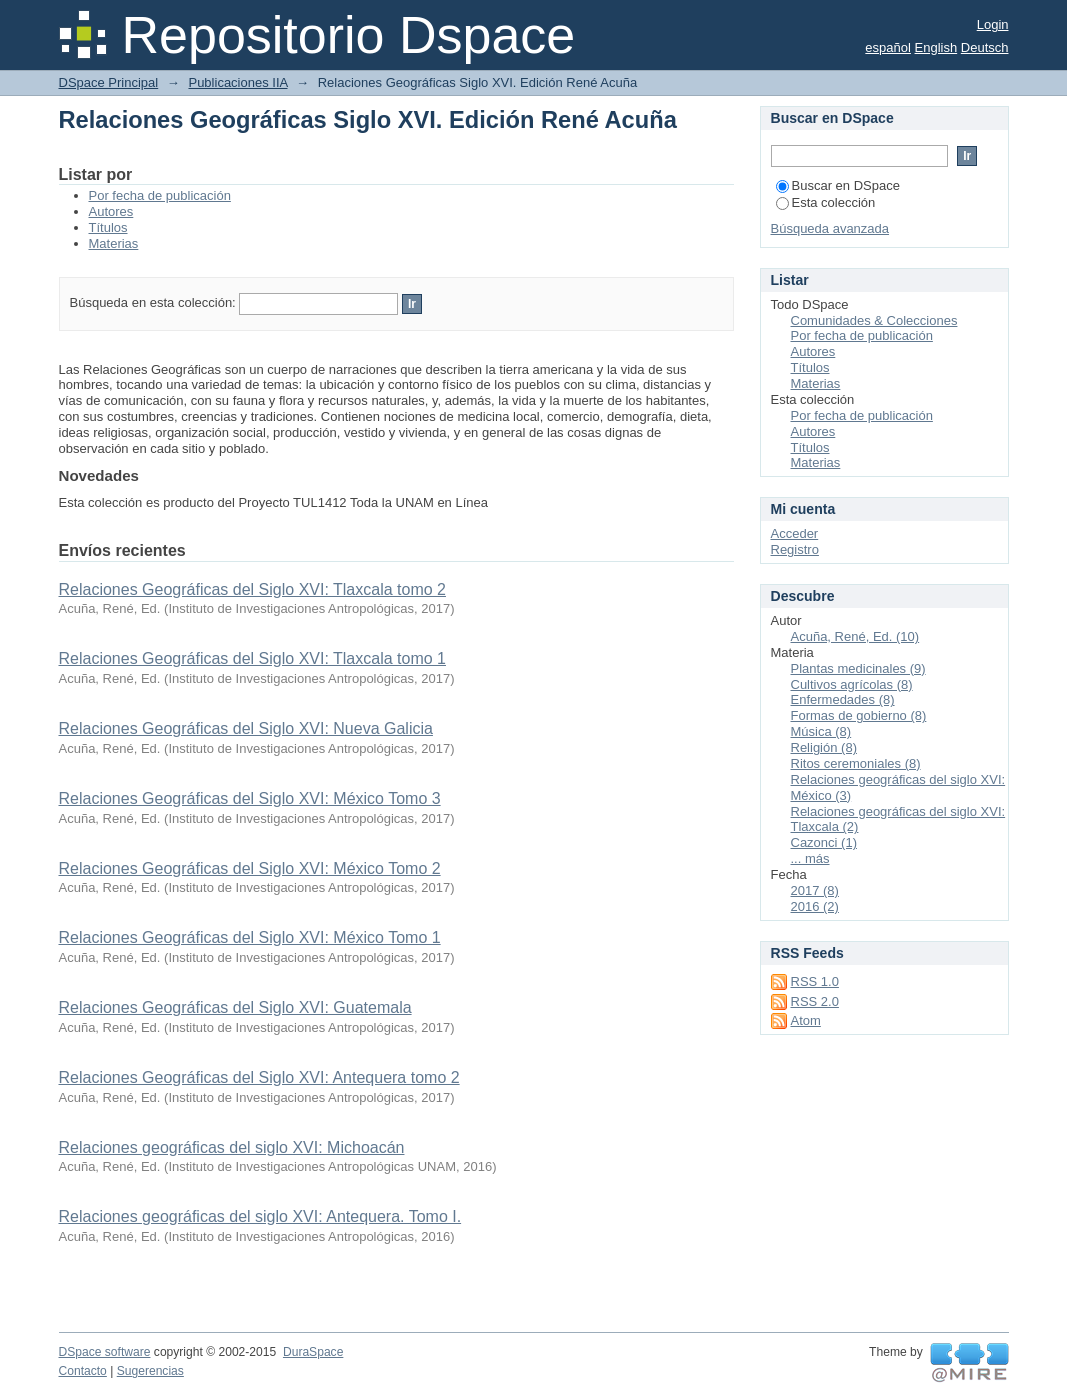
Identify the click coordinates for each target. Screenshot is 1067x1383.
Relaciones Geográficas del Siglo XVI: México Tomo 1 (250, 937)
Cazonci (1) (824, 842)
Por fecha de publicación (160, 195)
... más (810, 858)
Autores (111, 211)
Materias (114, 243)
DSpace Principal (109, 82)
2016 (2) (815, 906)
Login (993, 24)
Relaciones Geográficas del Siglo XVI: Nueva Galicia (246, 728)
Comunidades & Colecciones (874, 320)
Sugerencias (150, 1371)
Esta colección (826, 202)
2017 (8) (815, 890)
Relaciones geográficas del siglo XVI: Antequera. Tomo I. (260, 1216)
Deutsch (985, 47)
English (936, 47)
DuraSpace (313, 1352)
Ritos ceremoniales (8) (856, 763)
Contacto (83, 1371)
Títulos (108, 227)
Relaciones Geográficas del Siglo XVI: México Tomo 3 (250, 798)
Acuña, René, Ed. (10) (855, 636)
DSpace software (105, 1352)
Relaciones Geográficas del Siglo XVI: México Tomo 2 (250, 868)
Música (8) (821, 731)
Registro (795, 549)
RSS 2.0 (815, 1001)
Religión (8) (824, 747)
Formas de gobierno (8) (859, 715)
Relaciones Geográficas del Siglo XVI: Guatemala (235, 1007)
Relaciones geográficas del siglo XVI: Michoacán (232, 1147)
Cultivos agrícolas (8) (852, 684)
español (888, 47)
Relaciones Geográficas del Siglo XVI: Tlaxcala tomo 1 (252, 658)
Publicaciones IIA (237, 82)
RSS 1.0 (815, 981)
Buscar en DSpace (838, 185)
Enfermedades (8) (843, 699)
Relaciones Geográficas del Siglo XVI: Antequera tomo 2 (259, 1077)
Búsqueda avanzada (830, 228)
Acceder (795, 533)
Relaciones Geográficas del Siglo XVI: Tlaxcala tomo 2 (252, 589)
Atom (806, 1020)
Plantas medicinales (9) (858, 668)
